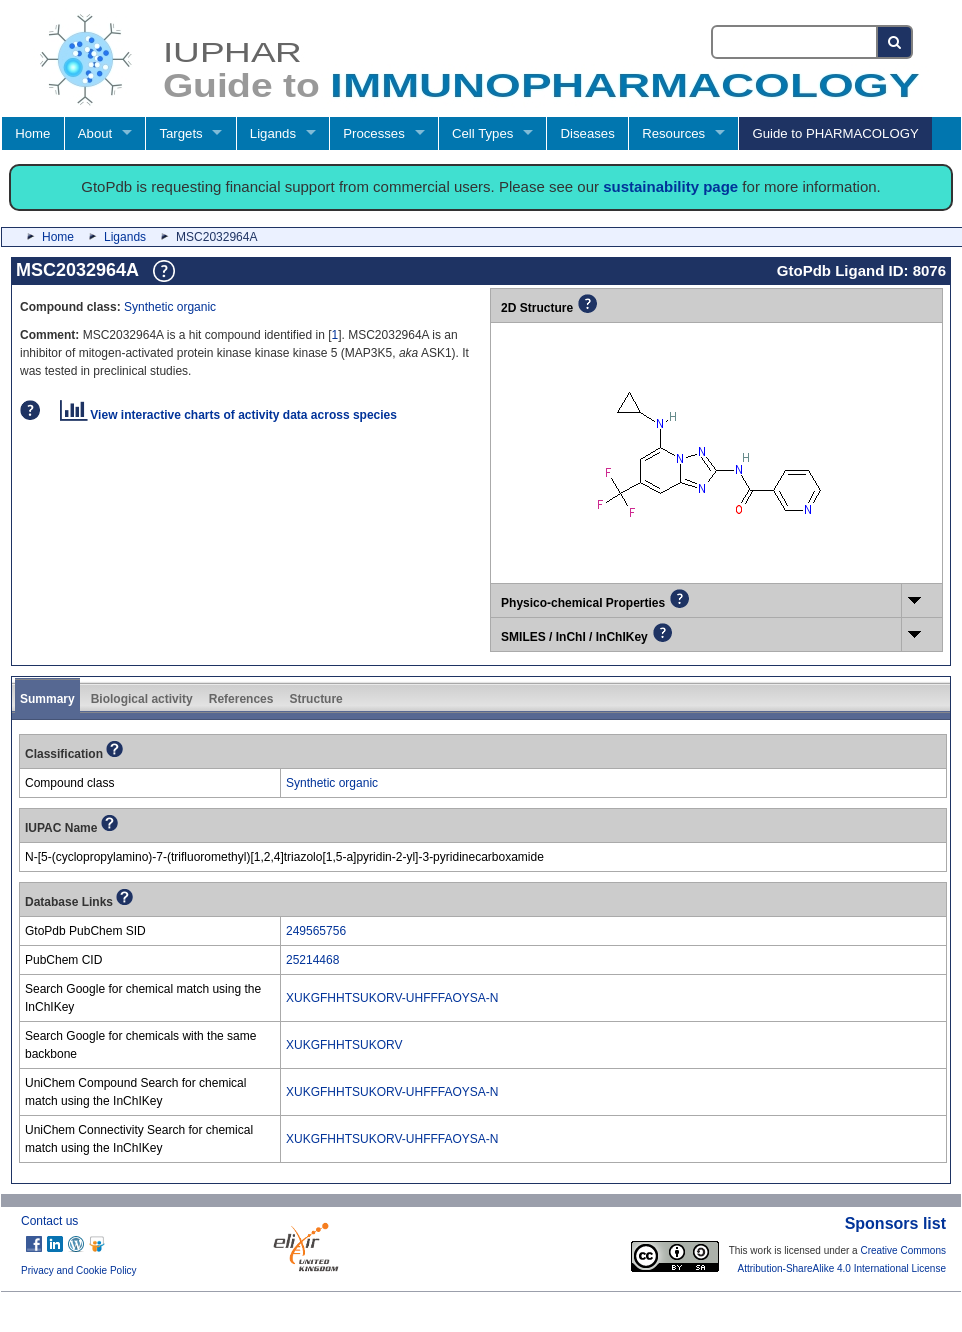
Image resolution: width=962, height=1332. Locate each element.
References (241, 699)
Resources (673, 133)
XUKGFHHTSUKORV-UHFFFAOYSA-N (392, 998)
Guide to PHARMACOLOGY (835, 133)
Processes (374, 133)
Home (32, 133)
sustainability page (670, 186)
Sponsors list (895, 1223)
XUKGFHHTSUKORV (344, 1045)
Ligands (273, 133)
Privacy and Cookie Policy (79, 1270)
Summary (47, 699)
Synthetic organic (170, 307)
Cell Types (482, 133)
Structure (315, 699)
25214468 (312, 960)
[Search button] (895, 42)
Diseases (588, 133)
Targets (180, 133)
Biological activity (142, 699)
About (95, 133)
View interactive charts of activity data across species (228, 415)
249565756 (316, 931)
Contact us (49, 1221)
